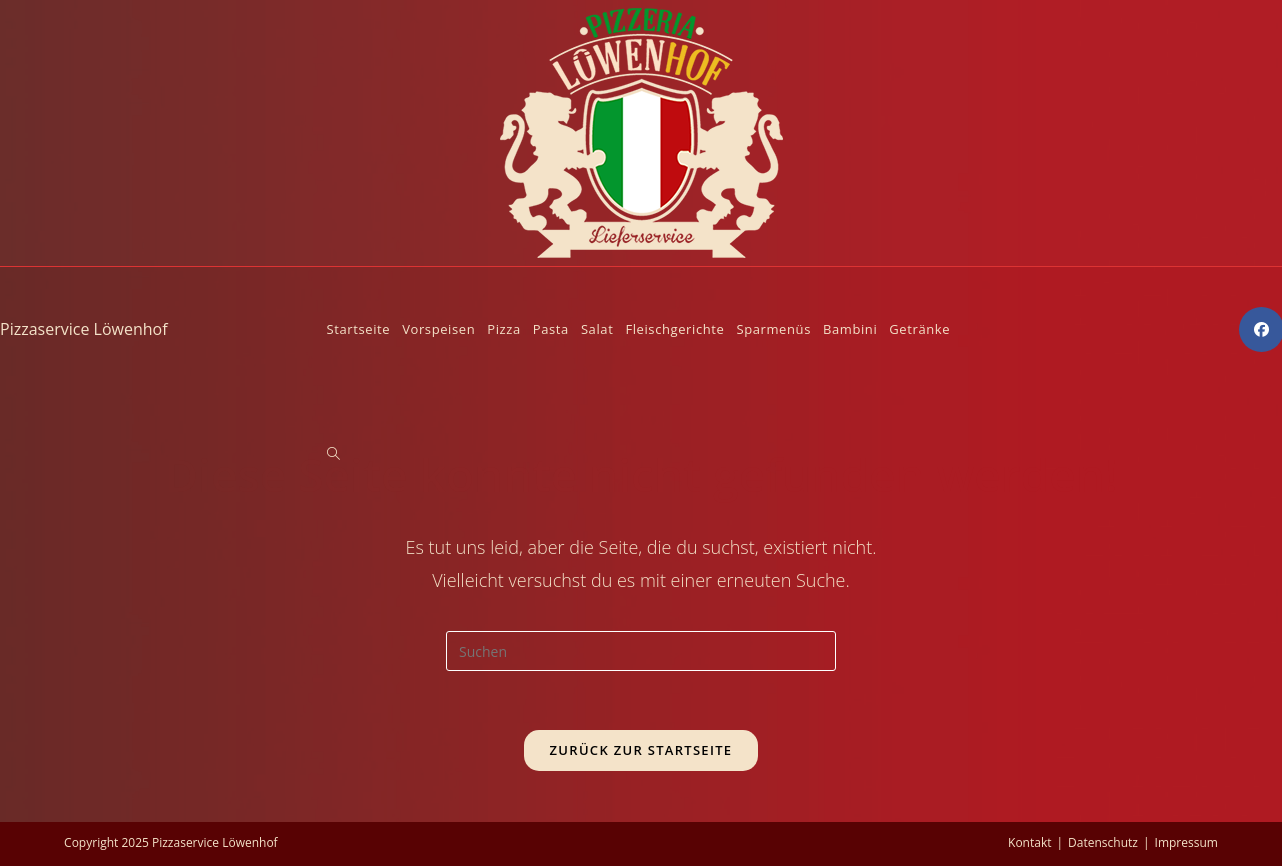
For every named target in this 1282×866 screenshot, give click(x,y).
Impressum (1186, 842)
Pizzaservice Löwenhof (84, 329)
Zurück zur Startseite (641, 751)
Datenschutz (1103, 842)
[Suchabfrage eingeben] (641, 651)
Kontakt (1029, 842)
